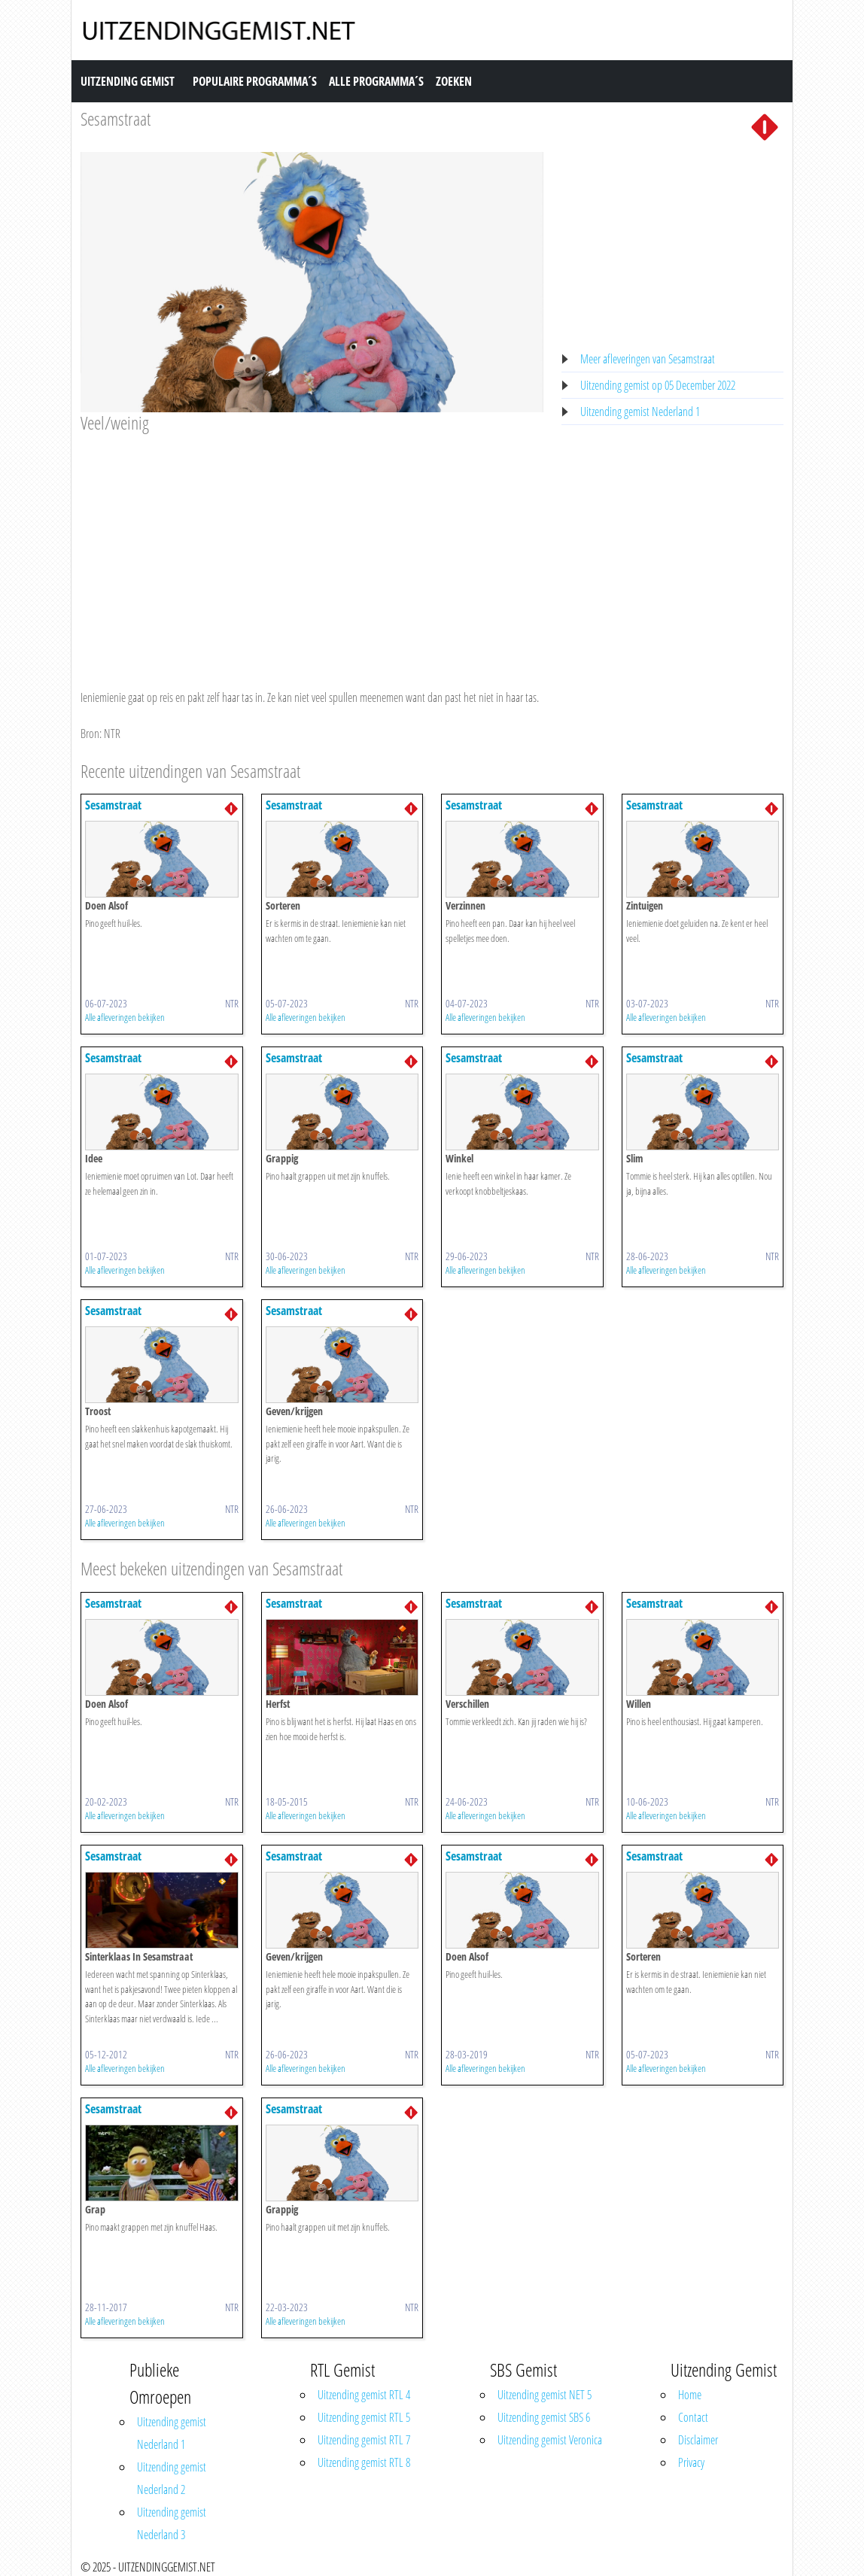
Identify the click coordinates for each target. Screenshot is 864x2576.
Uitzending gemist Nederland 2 (171, 2478)
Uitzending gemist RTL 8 (364, 2462)
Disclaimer (698, 2440)
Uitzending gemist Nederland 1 (640, 411)
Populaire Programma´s (255, 81)
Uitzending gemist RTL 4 (364, 2394)
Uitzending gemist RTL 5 (364, 2417)
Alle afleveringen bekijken (125, 1017)
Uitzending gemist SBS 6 (543, 2417)
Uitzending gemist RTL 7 (364, 2440)
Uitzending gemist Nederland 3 (171, 2523)
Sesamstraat (116, 118)
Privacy (691, 2462)
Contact (693, 2417)
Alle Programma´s (376, 81)
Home (689, 2394)
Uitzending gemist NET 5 (544, 2394)
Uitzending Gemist (128, 81)
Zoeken (454, 81)
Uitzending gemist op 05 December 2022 (657, 385)
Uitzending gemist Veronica (549, 2440)
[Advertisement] (312, 547)
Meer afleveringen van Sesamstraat (647, 359)
